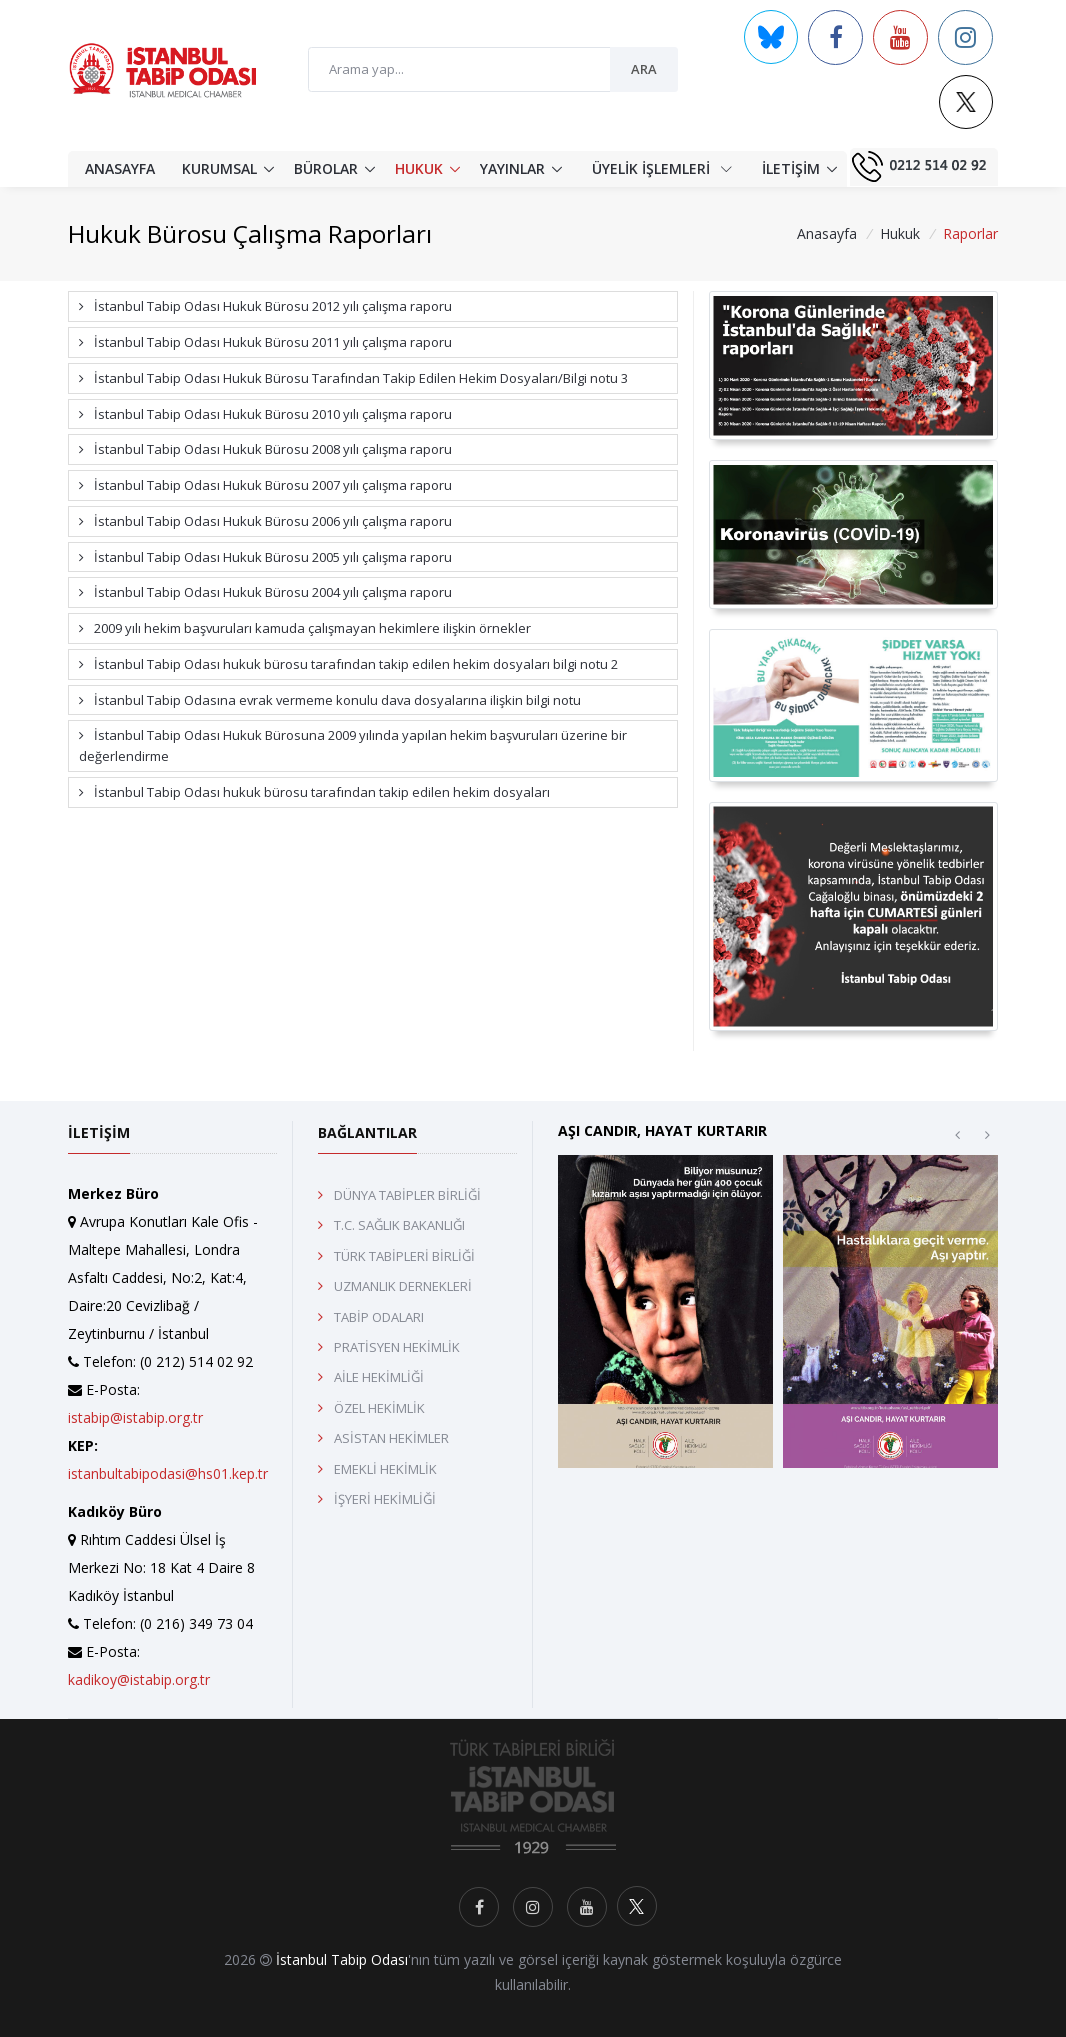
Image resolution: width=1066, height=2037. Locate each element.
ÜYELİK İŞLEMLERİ (662, 167)
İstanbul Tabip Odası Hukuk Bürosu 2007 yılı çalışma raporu (265, 485)
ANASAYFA (120, 168)
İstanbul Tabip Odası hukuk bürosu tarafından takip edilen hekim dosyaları (314, 792)
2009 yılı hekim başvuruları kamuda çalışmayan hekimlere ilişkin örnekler (305, 628)
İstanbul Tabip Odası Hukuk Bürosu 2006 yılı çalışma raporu (265, 521)
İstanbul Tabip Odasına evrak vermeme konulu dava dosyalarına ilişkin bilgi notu (330, 700)
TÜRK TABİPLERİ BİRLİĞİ (404, 1256)
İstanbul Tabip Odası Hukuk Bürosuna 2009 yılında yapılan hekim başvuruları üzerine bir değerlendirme (353, 745)
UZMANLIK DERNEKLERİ (403, 1286)
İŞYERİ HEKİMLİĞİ (385, 1499)
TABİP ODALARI (379, 1317)
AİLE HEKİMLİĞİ (379, 1377)
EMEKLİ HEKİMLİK (385, 1469)
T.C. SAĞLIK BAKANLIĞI (399, 1225)
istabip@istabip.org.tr (135, 1417)
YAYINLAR (512, 168)
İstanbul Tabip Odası (342, 1959)
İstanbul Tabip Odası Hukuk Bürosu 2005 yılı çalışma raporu (265, 557)
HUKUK (419, 168)
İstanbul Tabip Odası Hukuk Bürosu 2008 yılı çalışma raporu (265, 449)
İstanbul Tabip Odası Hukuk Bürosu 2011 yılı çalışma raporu (265, 342)
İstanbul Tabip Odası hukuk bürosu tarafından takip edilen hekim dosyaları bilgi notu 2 (348, 664)
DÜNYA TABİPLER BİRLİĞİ (407, 1195)
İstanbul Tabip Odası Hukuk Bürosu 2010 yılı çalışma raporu (265, 414)
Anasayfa (827, 233)
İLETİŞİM (791, 168)
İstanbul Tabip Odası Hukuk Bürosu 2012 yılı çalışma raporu (265, 306)
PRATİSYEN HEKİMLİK (397, 1347)
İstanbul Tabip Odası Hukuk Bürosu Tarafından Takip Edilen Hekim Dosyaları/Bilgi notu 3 (353, 378)
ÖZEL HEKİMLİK (379, 1408)
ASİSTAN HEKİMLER (391, 1438)
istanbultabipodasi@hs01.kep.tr (168, 1473)
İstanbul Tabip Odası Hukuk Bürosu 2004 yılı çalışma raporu (265, 592)
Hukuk (900, 233)
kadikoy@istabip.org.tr (139, 1679)
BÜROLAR (326, 168)
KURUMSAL (219, 168)
